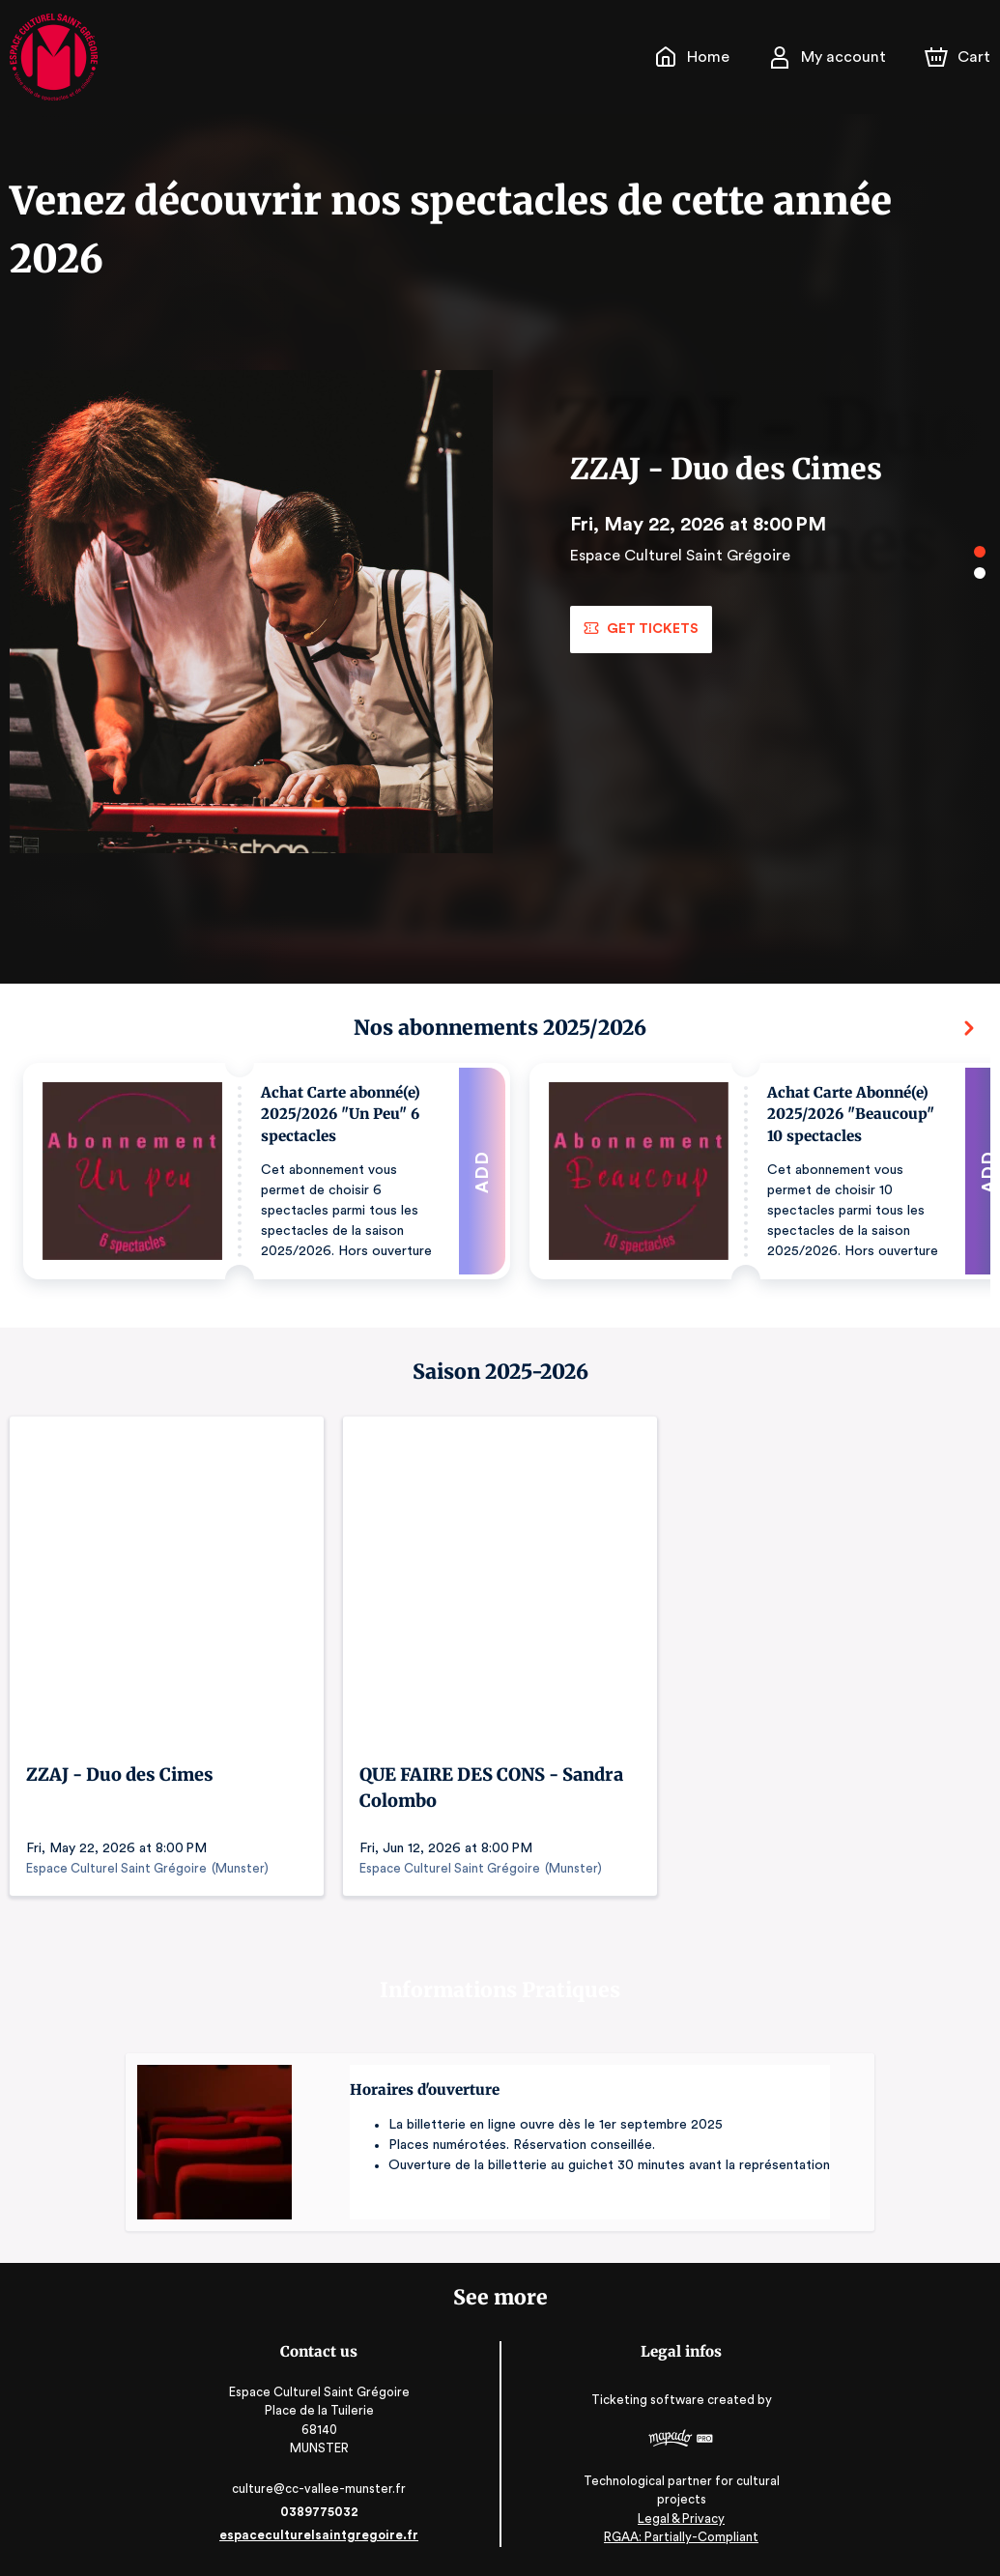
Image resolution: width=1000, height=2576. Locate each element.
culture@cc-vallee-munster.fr (323, 2488)
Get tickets (640, 629)
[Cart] (959, 57)
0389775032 (323, 2511)
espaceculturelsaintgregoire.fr (324, 2535)
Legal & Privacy (676, 2518)
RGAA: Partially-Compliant (677, 2537)
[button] (266, 1171)
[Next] (969, 1028)
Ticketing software (645, 2406)
